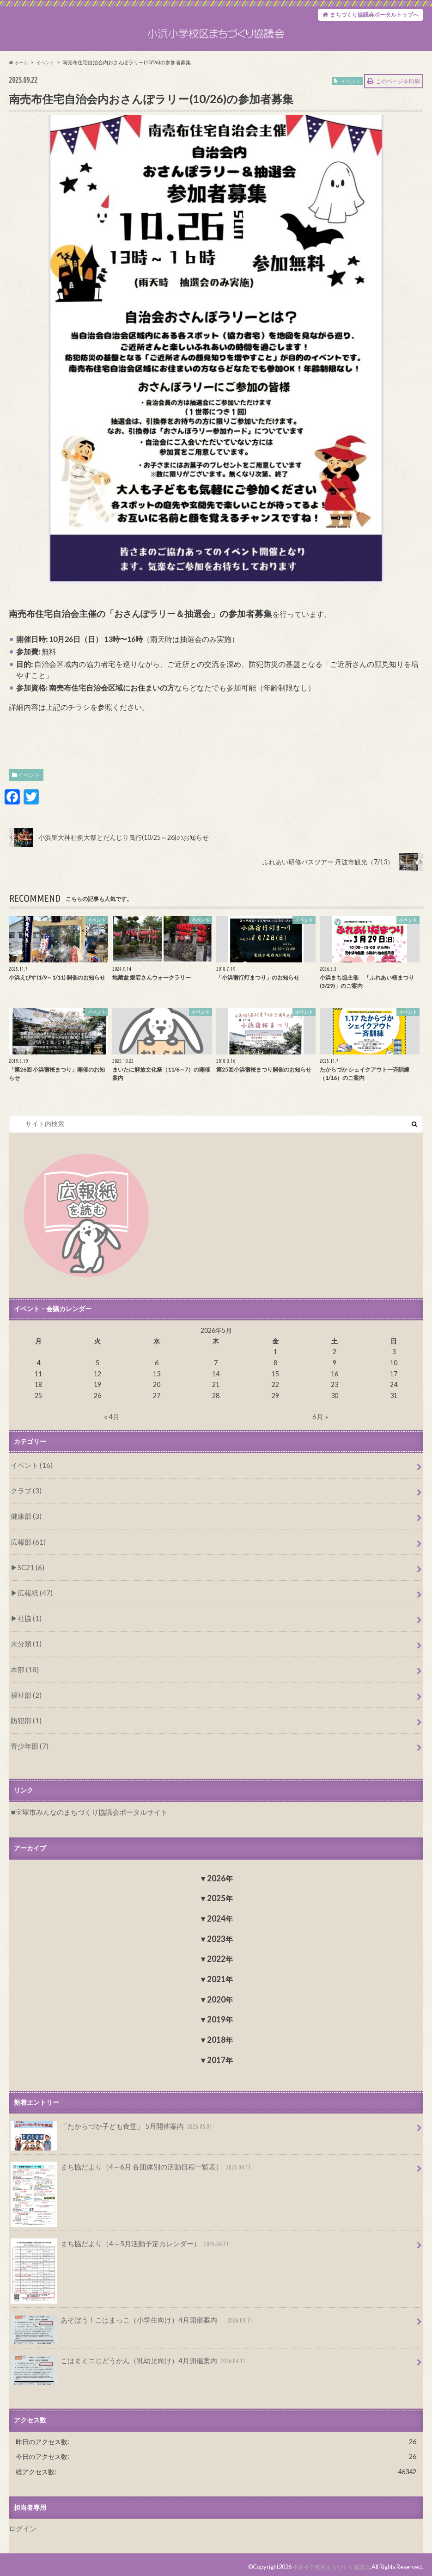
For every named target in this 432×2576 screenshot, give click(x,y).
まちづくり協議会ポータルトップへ (367, 16)
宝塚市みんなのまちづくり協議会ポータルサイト (86, 1812)
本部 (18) (23, 1676)
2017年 (220, 2059)
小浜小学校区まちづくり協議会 (328, 2562)
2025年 (220, 1898)
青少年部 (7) (28, 1747)
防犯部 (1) (25, 1724)
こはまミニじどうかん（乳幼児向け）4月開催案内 (123, 2360)
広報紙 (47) (33, 1605)
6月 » (320, 1438)
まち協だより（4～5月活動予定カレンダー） (115, 2244)
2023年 (220, 1938)
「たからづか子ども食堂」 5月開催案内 (108, 2128)
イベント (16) (30, 1486)
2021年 (220, 1979)
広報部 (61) (27, 1557)
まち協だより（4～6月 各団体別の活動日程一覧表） (126, 2168)
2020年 (220, 1999)
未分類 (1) (25, 1653)
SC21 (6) (29, 1581)
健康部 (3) (25, 1534)
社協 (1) (28, 1629)
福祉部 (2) (25, 1700)
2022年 (220, 1958)
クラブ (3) (25, 1510)
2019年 (220, 2019)
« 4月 (111, 1438)
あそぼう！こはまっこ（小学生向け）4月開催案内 (127, 2320)
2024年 (220, 1918)
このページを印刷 (398, 102)
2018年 (220, 2039)
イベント (29, 796)
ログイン (22, 2524)
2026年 (220, 1877)
